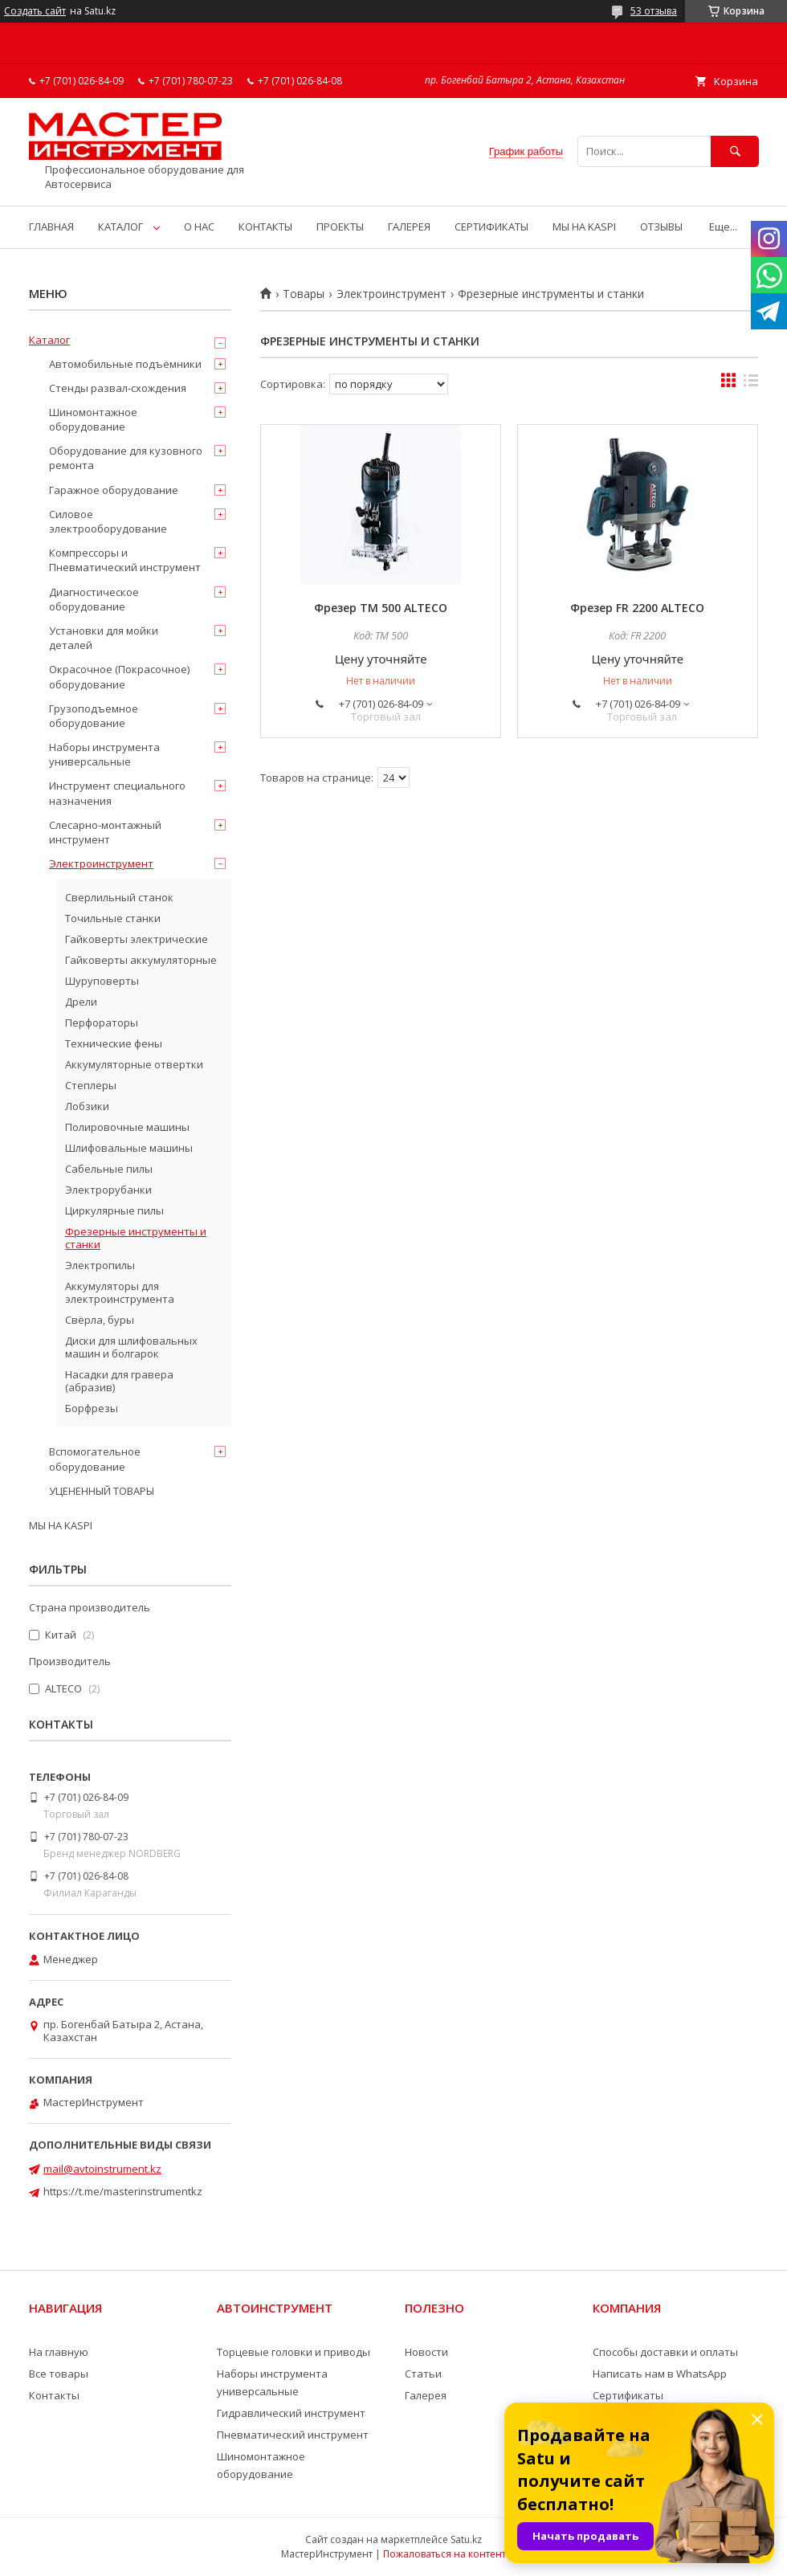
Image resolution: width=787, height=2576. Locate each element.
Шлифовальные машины (129, 1148)
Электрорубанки (108, 1189)
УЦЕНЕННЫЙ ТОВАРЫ (101, 1491)
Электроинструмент (391, 294)
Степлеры (90, 1085)
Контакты (54, 2395)
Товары (303, 294)
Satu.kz (466, 2539)
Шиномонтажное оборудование (93, 419)
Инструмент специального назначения (117, 792)
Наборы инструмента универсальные (104, 754)
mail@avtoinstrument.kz (102, 2168)
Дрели (81, 1001)
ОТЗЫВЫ (661, 226)
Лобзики (87, 1106)
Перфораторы (101, 1022)
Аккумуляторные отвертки (134, 1064)
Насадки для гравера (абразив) (119, 1380)
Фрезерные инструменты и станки (135, 1237)
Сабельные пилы (109, 1168)
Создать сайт (35, 11)
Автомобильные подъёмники (125, 364)
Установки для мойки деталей (103, 637)
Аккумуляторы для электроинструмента (119, 1292)
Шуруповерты (102, 981)
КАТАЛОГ (120, 226)
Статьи (423, 2373)
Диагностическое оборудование (94, 599)
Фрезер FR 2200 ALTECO (637, 607)
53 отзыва (653, 11)
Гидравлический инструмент (291, 2413)
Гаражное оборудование (113, 490)
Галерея (426, 2395)
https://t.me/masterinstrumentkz (122, 2191)
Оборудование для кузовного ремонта (125, 457)
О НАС (199, 226)
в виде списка (751, 384)
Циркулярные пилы (114, 1210)
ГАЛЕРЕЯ (409, 226)
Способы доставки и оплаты (665, 2352)
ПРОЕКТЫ (340, 226)
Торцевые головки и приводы (293, 2352)
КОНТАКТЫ (265, 226)
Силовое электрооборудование (108, 521)
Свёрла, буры (99, 1319)
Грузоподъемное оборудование (93, 715)
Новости (426, 2352)
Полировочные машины (127, 1127)
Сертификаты (628, 2395)
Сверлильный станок (119, 897)
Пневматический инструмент (293, 2434)
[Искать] (735, 151)
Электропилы (100, 1265)
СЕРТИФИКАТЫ (491, 226)
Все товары (58, 2373)
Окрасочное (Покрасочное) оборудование (119, 676)
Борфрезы (91, 1408)
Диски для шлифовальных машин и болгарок (131, 1347)
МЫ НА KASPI (584, 226)
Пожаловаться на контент (444, 2554)
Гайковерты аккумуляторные (141, 960)
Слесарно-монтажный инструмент (105, 832)
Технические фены (113, 1043)
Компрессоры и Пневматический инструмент (125, 559)
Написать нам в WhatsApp (660, 2373)
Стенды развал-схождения (117, 388)
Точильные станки (113, 918)
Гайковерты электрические (136, 939)
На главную (58, 2352)
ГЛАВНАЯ (51, 226)
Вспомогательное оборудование (95, 1458)
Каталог (49, 340)
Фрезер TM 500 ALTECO (380, 607)
